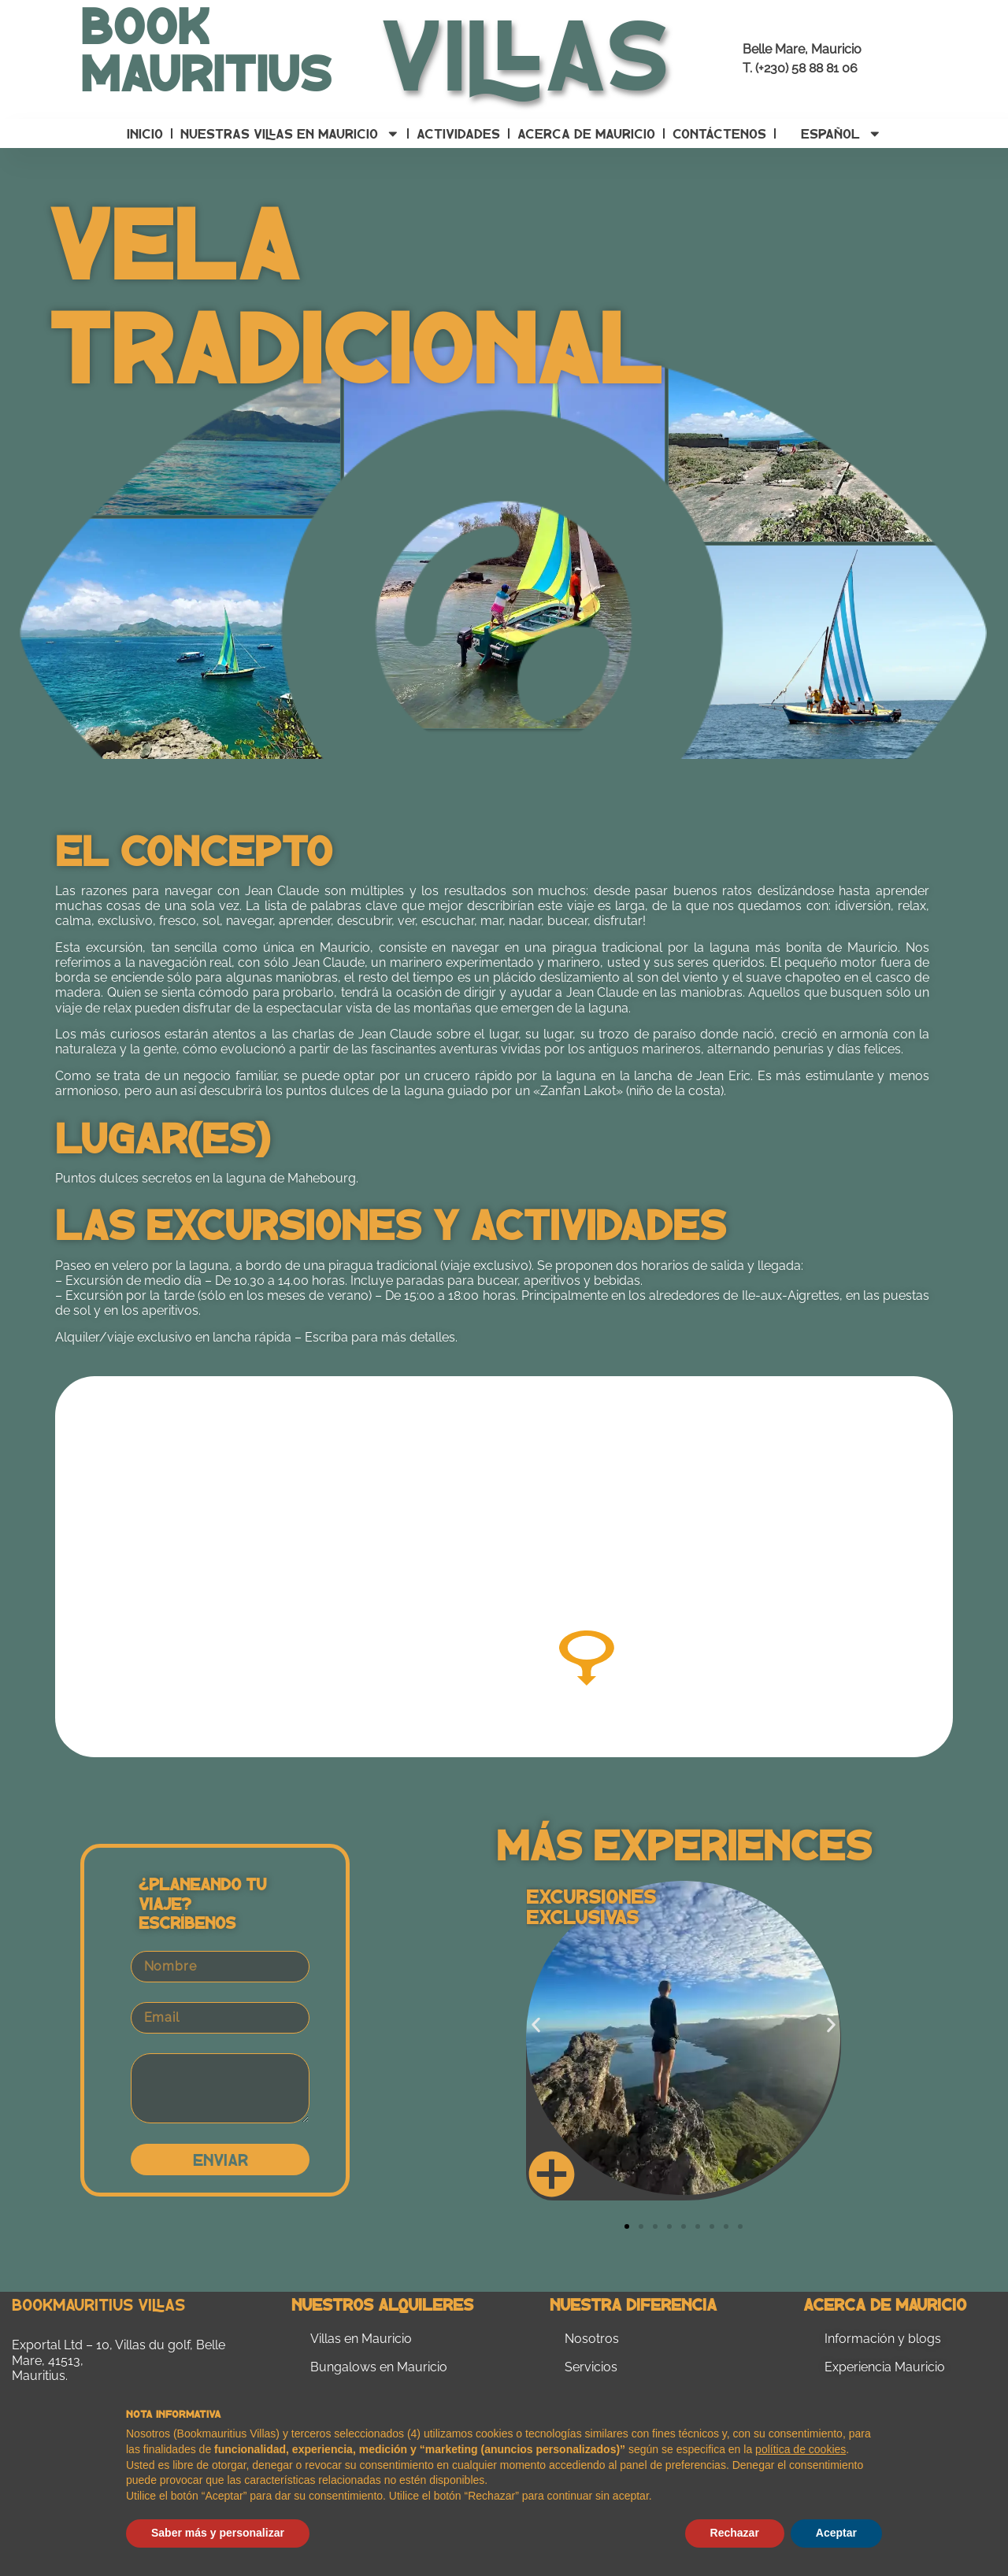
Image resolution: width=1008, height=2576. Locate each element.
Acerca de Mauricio (586, 133)
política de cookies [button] (800, 2449)
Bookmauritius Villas (98, 2304)
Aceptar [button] (836, 2532)
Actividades (458, 133)
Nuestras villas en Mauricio (290, 134)
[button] (536, 2024)
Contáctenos (719, 133)
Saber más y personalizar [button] (217, 2532)
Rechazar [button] (734, 2532)
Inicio (145, 133)
